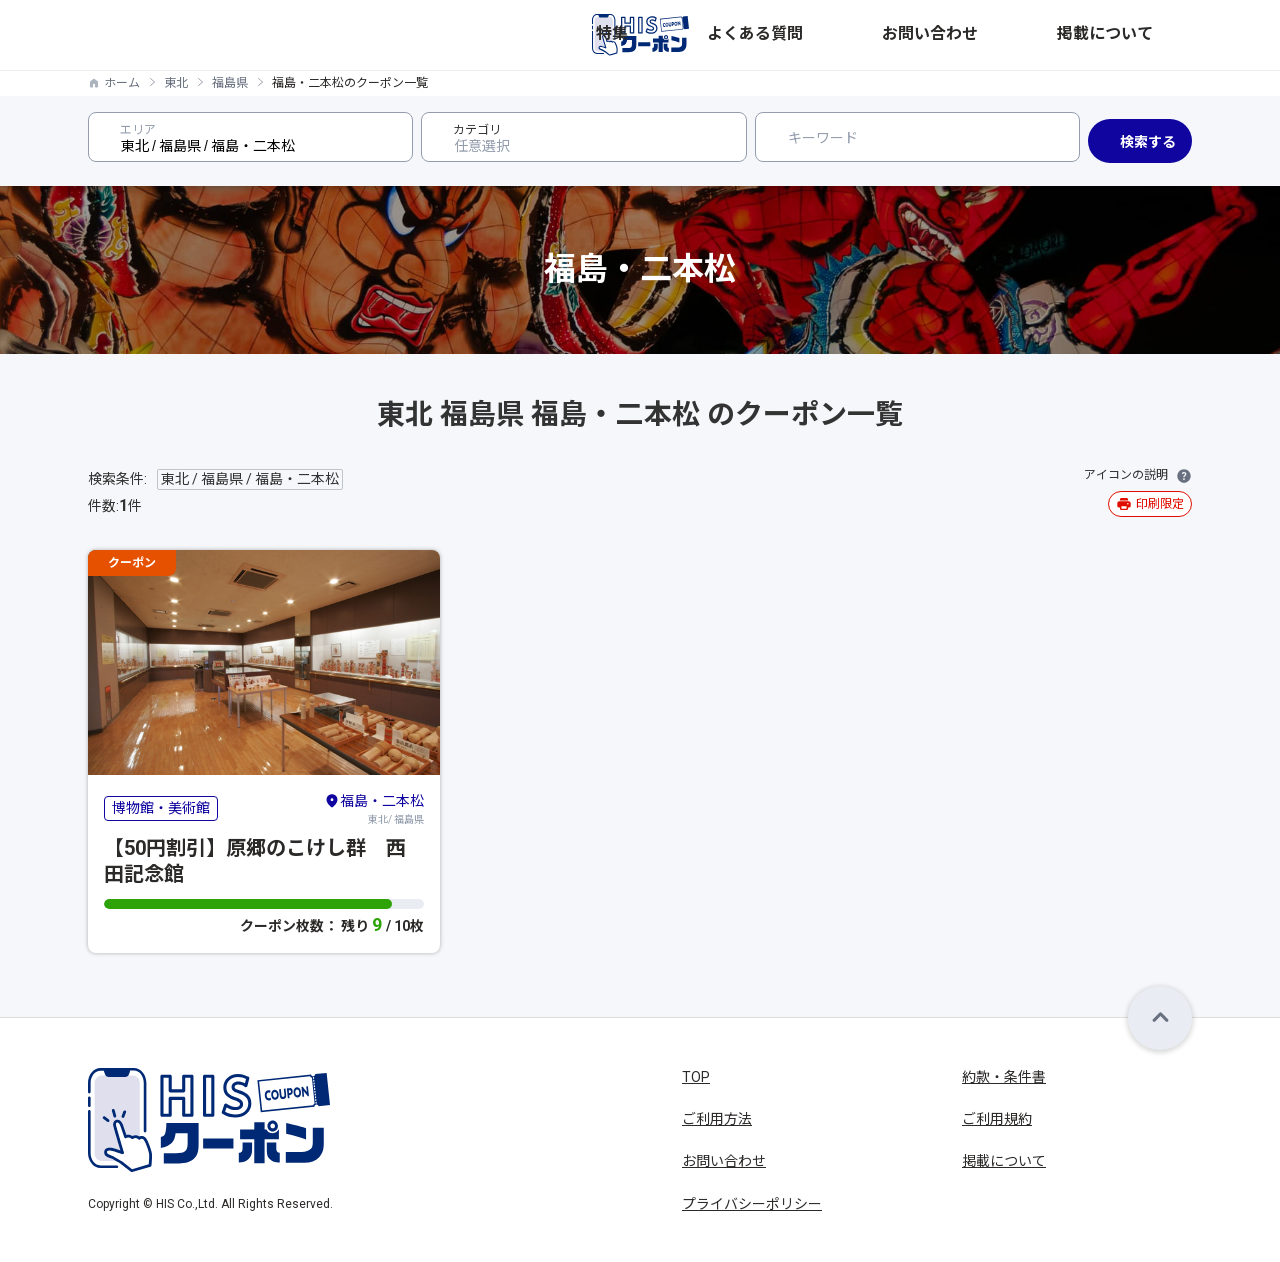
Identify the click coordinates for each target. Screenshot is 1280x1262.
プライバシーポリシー (752, 1204)
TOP (696, 1077)
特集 (854, 35)
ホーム (122, 83)
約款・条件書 (1004, 1077)
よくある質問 (934, 35)
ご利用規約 (997, 1119)
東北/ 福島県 (374, 808)
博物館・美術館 (161, 808)
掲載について (1150, 35)
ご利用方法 (717, 1119)
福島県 (230, 83)
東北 (176, 83)
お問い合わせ (1042, 35)
